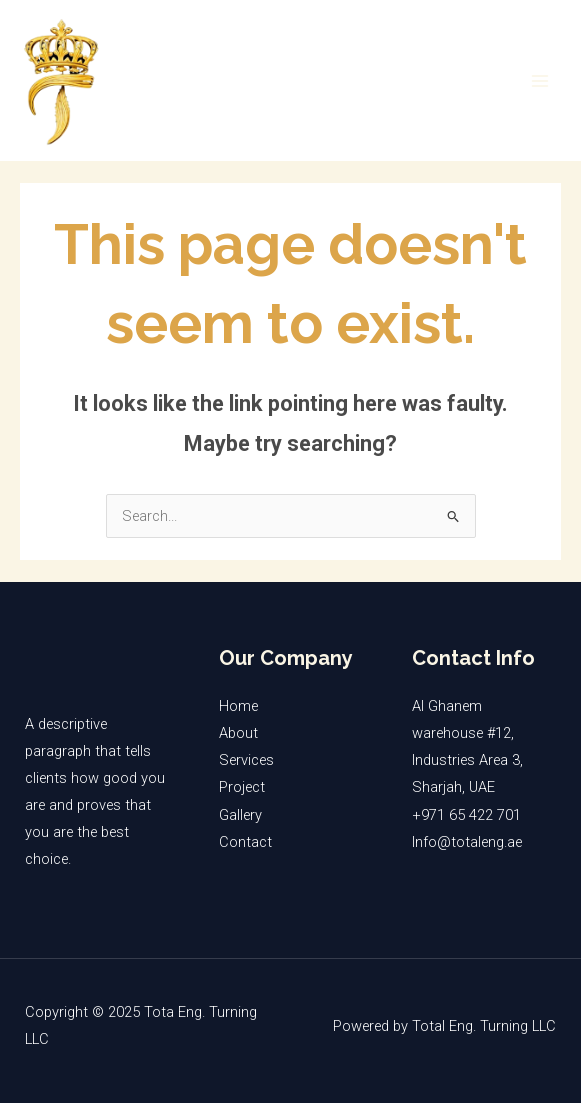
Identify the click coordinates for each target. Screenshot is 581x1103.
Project (242, 787)
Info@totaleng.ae (467, 842)
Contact (245, 842)
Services (246, 760)
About (238, 733)
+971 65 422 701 (466, 815)
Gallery (240, 815)
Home (238, 706)
